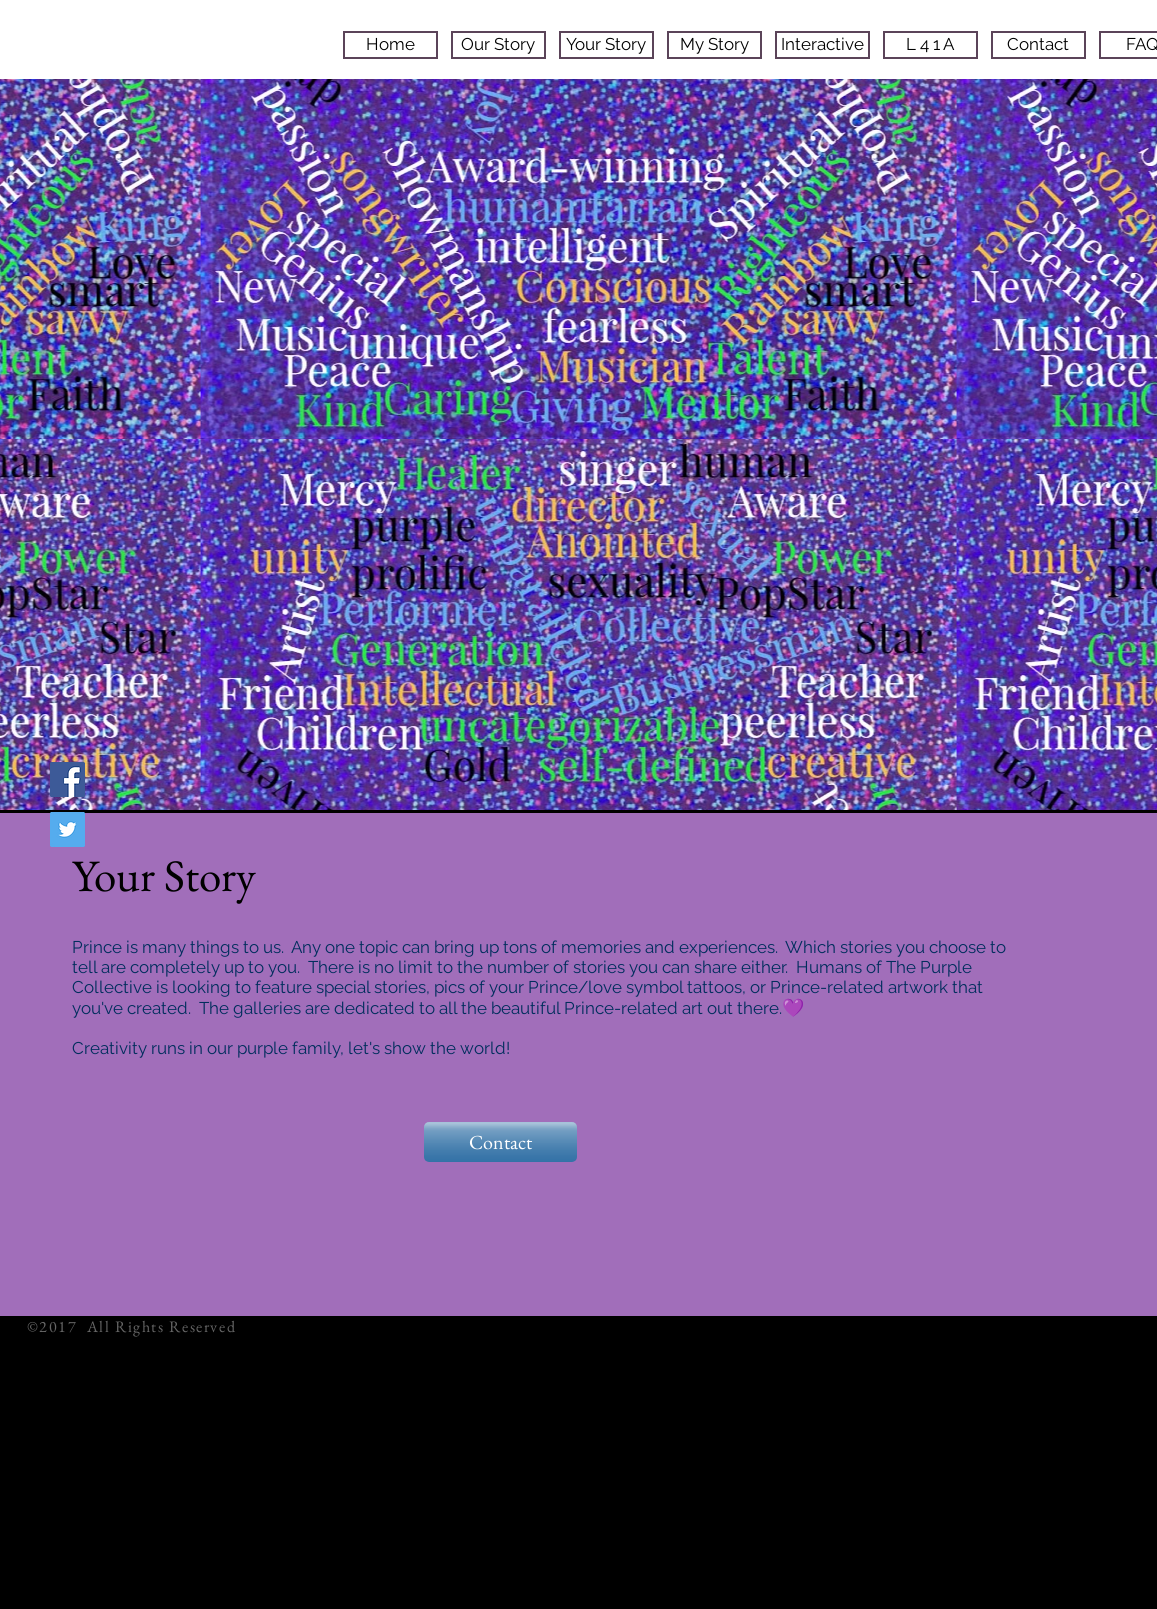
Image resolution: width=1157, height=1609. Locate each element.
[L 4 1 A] (930, 45)
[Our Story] (498, 45)
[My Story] (714, 45)
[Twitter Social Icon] (67, 829)
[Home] (390, 45)
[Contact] (1038, 45)
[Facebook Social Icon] (67, 779)
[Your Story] (606, 45)
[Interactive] (822, 45)
